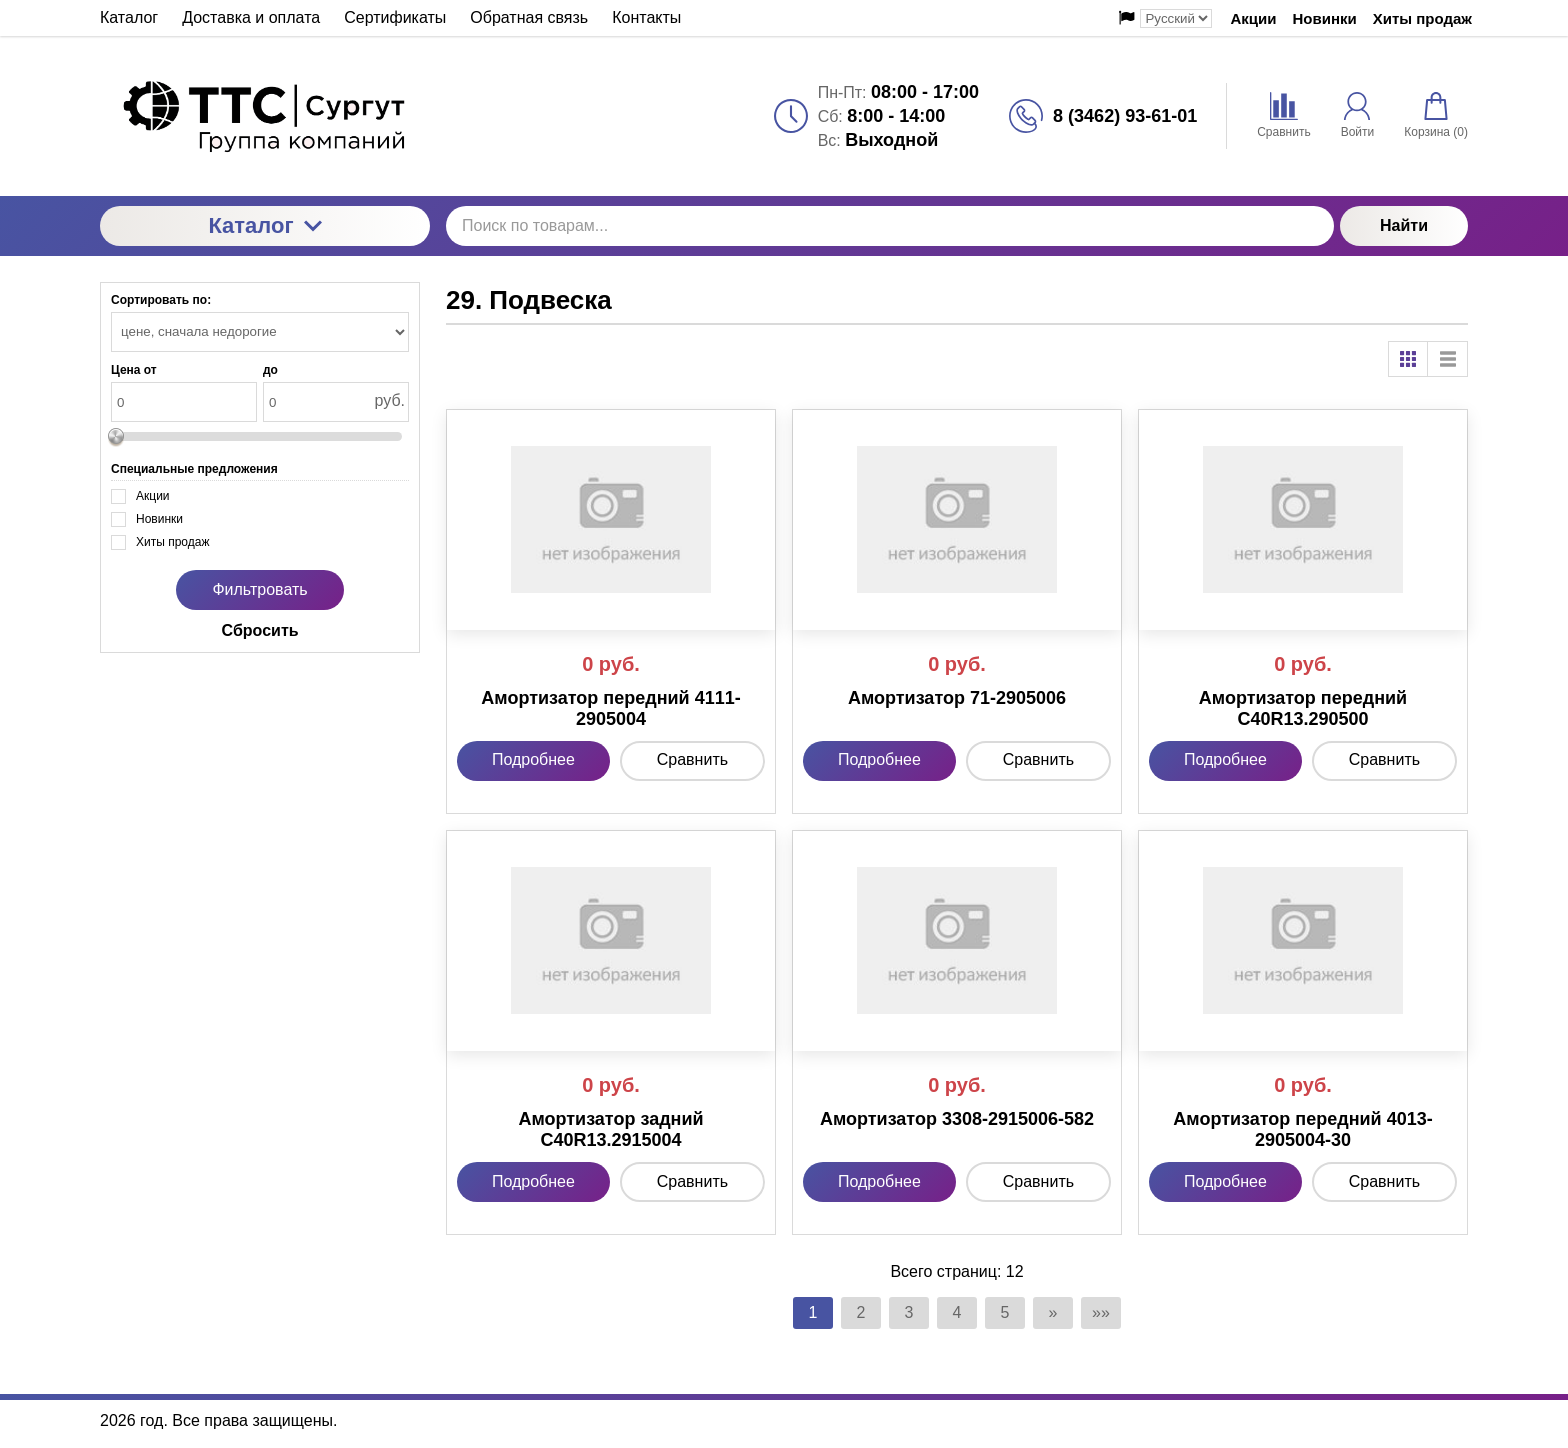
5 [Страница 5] (1005, 1312)
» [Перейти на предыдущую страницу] (1053, 1312)
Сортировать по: (161, 300)
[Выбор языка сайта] (1176, 18)
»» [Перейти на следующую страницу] (1101, 1312)
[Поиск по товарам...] (890, 226)
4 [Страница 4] (957, 1312)
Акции (1253, 18)
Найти (1404, 225)
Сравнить (692, 759)
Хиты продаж (1422, 18)
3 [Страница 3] (909, 1312)
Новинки (1325, 18)
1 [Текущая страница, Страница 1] (813, 1312)
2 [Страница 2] (861, 1312)
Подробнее (533, 759)
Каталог (264, 225)
